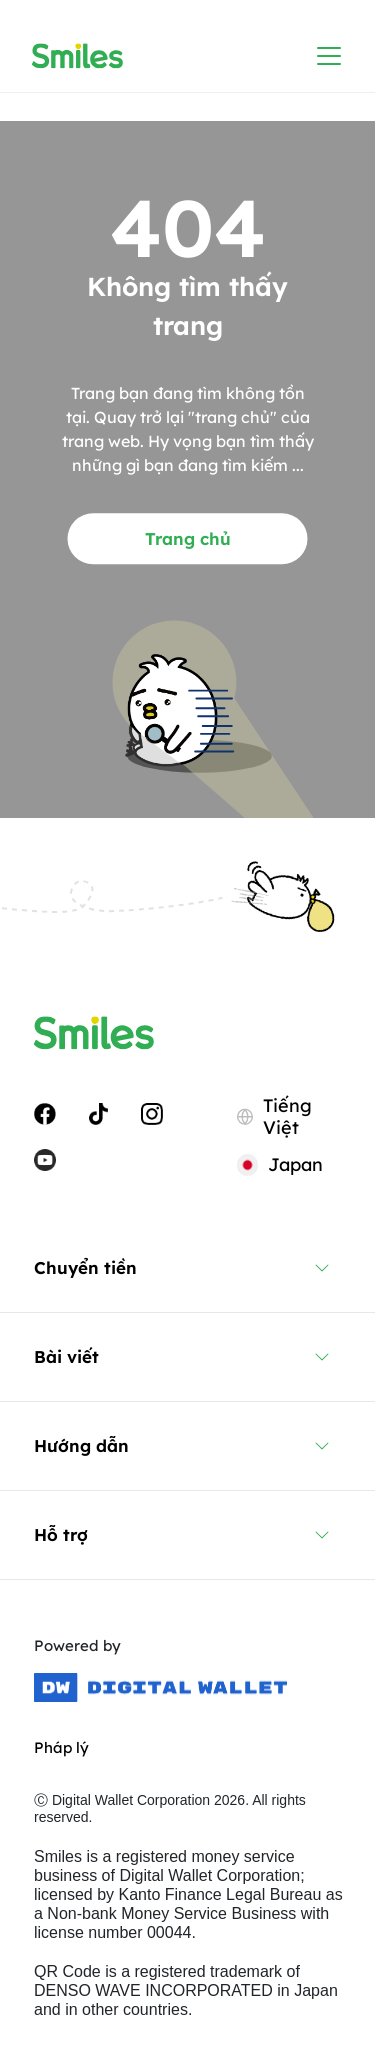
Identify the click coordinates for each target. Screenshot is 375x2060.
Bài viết (66, 1356)
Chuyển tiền (85, 1267)
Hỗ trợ (61, 1534)
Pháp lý (61, 1747)
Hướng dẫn (81, 1445)
